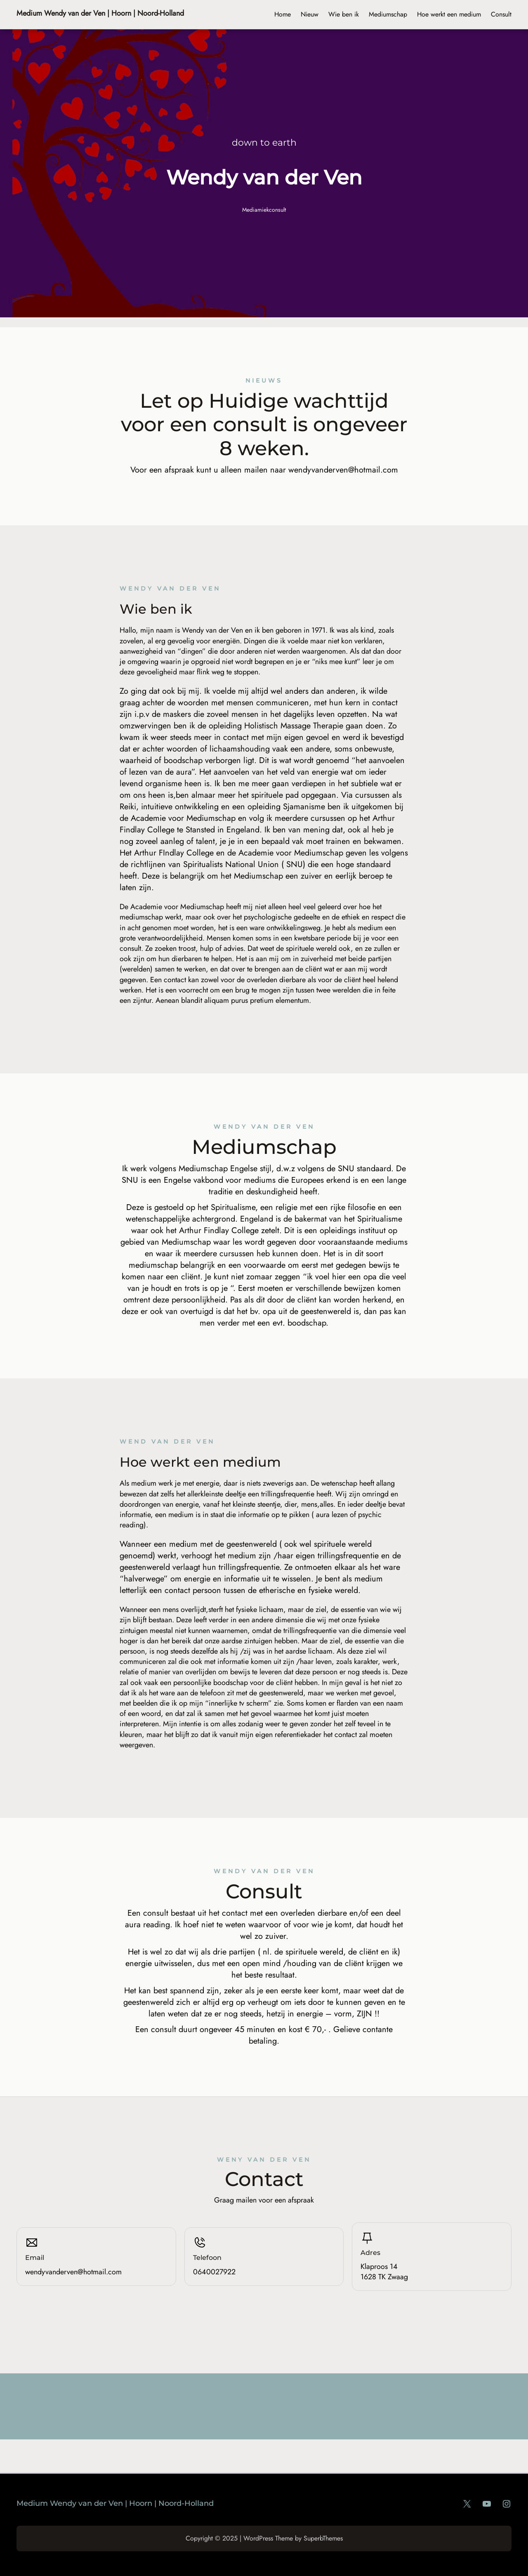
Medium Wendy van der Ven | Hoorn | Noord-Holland (100, 13)
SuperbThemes (323, 2538)
